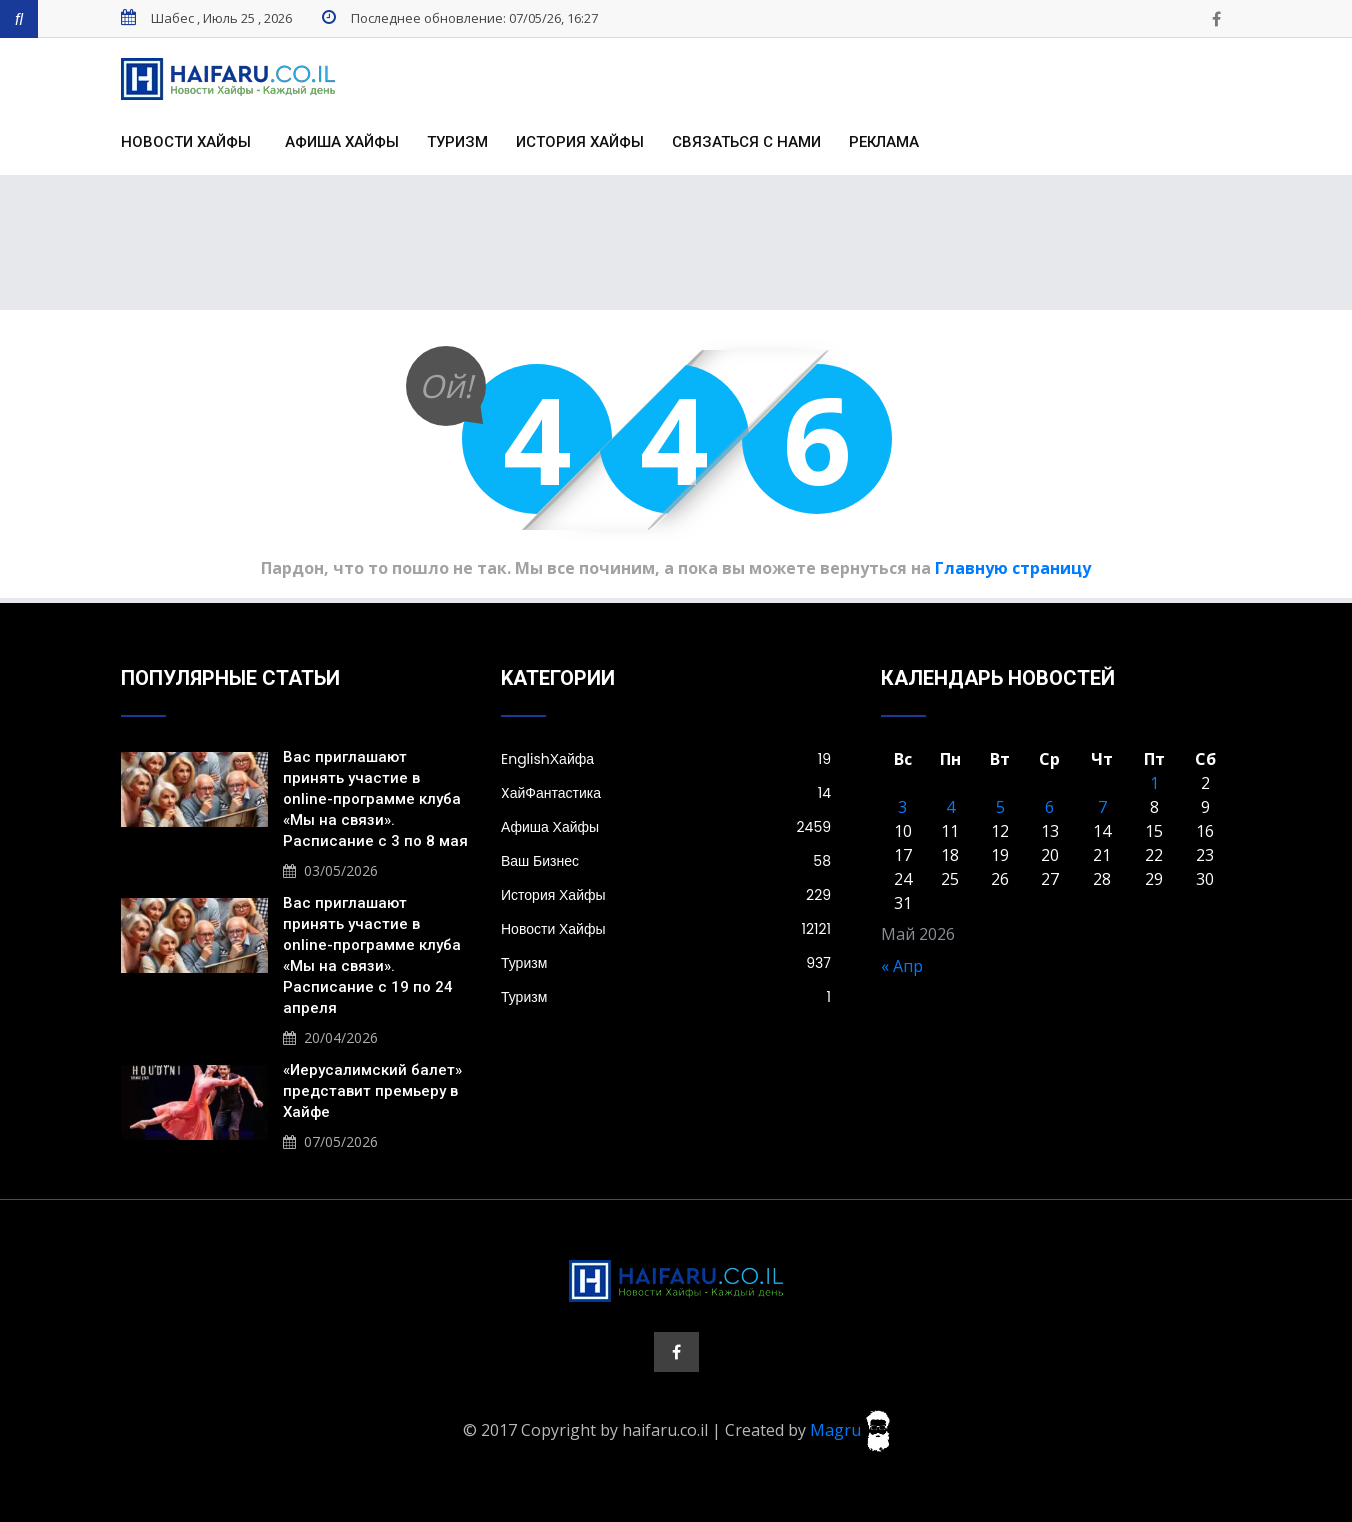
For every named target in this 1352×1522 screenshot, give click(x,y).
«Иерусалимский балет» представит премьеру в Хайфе (372, 1091)
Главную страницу (1013, 568)
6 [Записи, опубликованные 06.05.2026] (1049, 807)
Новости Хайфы (186, 142)
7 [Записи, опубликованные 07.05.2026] (1102, 807)
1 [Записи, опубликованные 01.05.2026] (1154, 783)
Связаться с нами (746, 142)
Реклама (884, 142)
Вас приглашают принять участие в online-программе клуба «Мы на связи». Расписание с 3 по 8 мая (375, 799)
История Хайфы (580, 142)
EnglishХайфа (666, 759)
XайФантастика (666, 793)
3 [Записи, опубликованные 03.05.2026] (902, 807)
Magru (850, 1429)
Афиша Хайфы (342, 142)
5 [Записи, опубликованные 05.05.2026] (1000, 807)
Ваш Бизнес (666, 861)
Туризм (457, 142)
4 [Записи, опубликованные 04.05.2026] (950, 807)
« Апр (902, 966)
